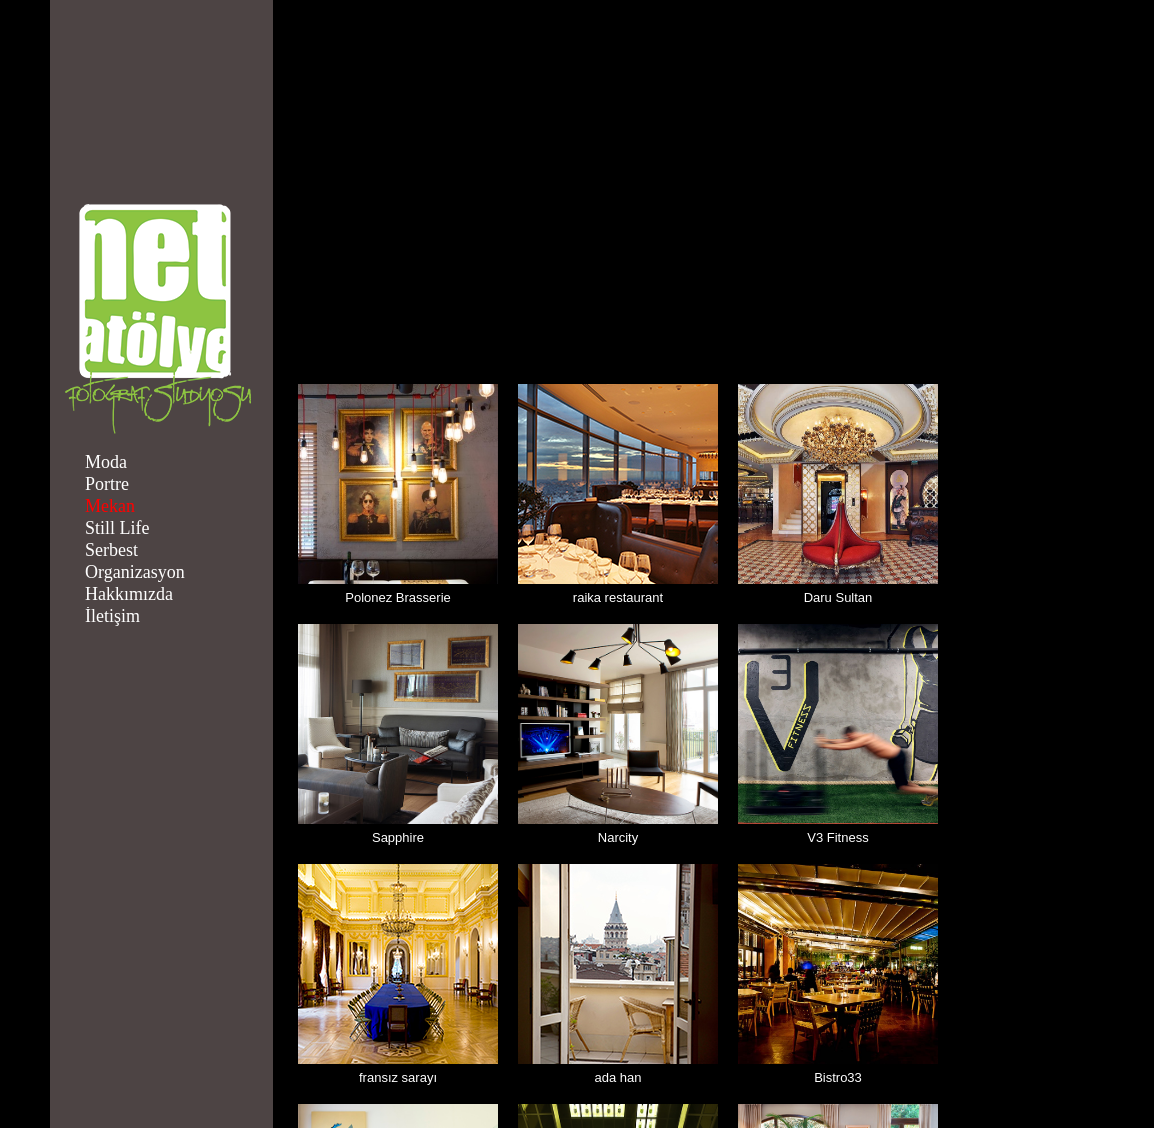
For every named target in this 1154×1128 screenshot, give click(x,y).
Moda (106, 462)
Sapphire (398, 837)
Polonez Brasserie (398, 597)
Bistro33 (838, 1077)
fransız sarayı (398, 1077)
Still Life (117, 528)
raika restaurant (618, 597)
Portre (107, 484)
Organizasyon (135, 572)
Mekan (110, 506)
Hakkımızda (129, 594)
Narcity (618, 837)
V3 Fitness (837, 837)
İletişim (112, 616)
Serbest (111, 550)
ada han (618, 1077)
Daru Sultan (838, 597)
